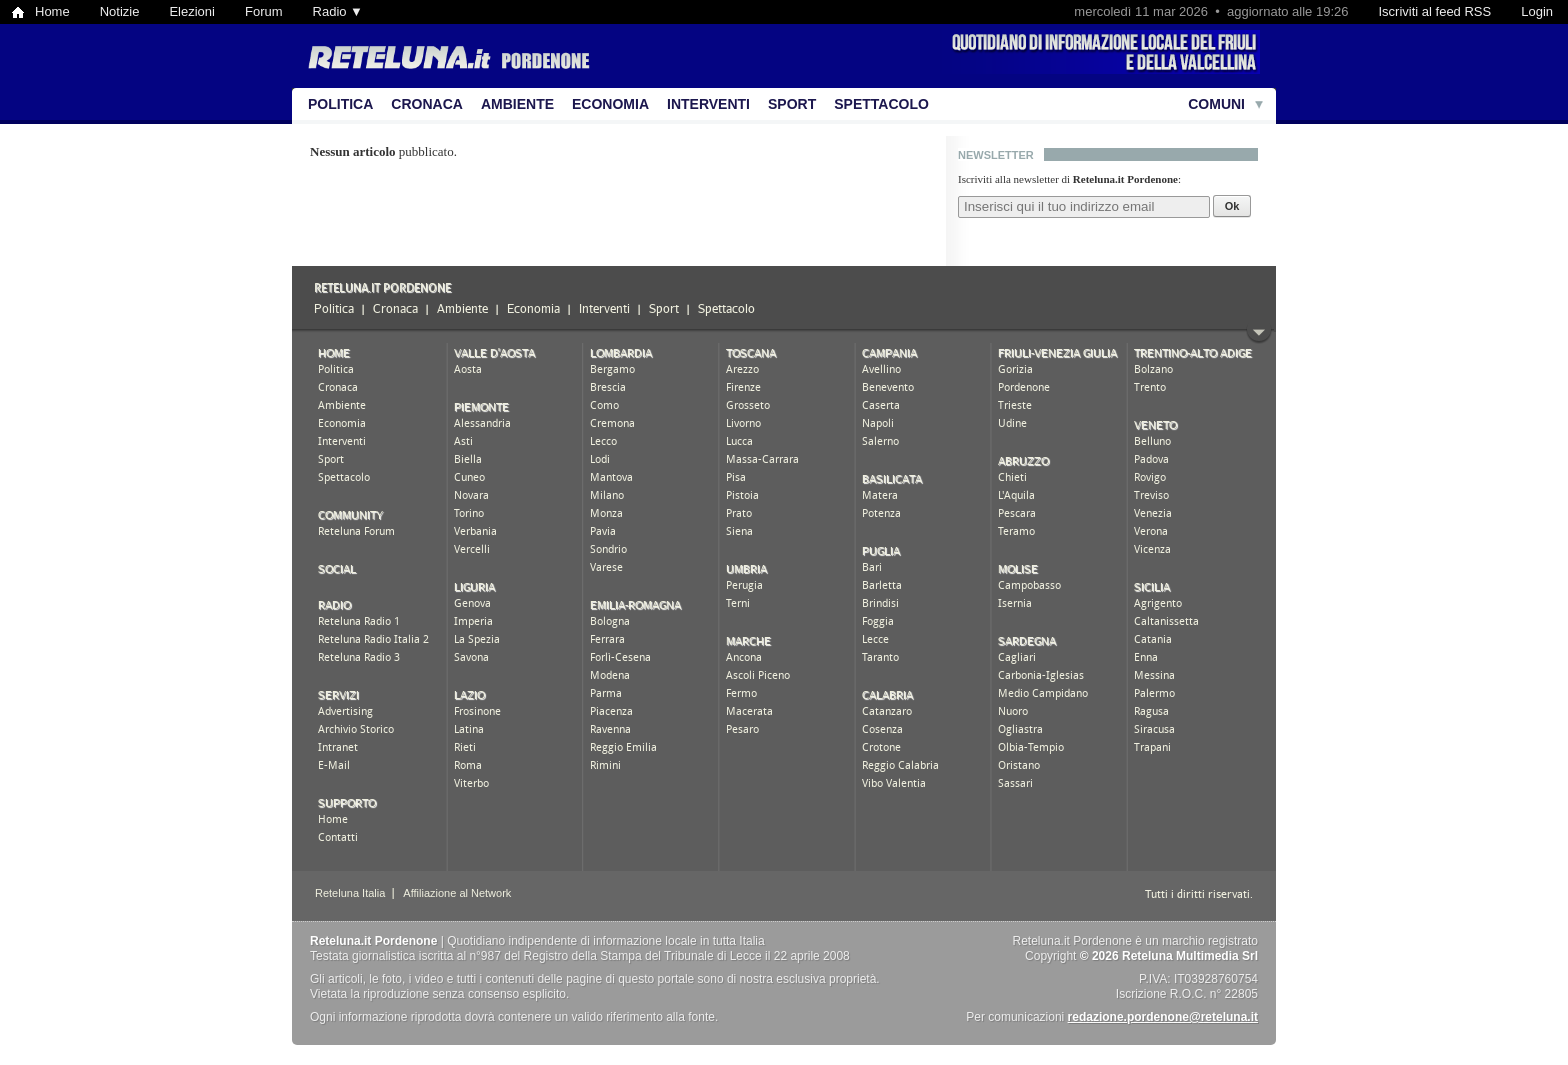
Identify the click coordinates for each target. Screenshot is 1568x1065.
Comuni (1216, 104)
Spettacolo (881, 104)
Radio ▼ (338, 11)
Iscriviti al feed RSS (1434, 11)
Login (1537, 11)
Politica (340, 104)
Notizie (120, 11)
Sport (792, 104)
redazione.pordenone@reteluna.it (1163, 1017)
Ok (1232, 206)
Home (52, 11)
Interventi (708, 104)
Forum (264, 11)
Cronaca (427, 104)
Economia (610, 104)
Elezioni (192, 11)
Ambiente (517, 104)
